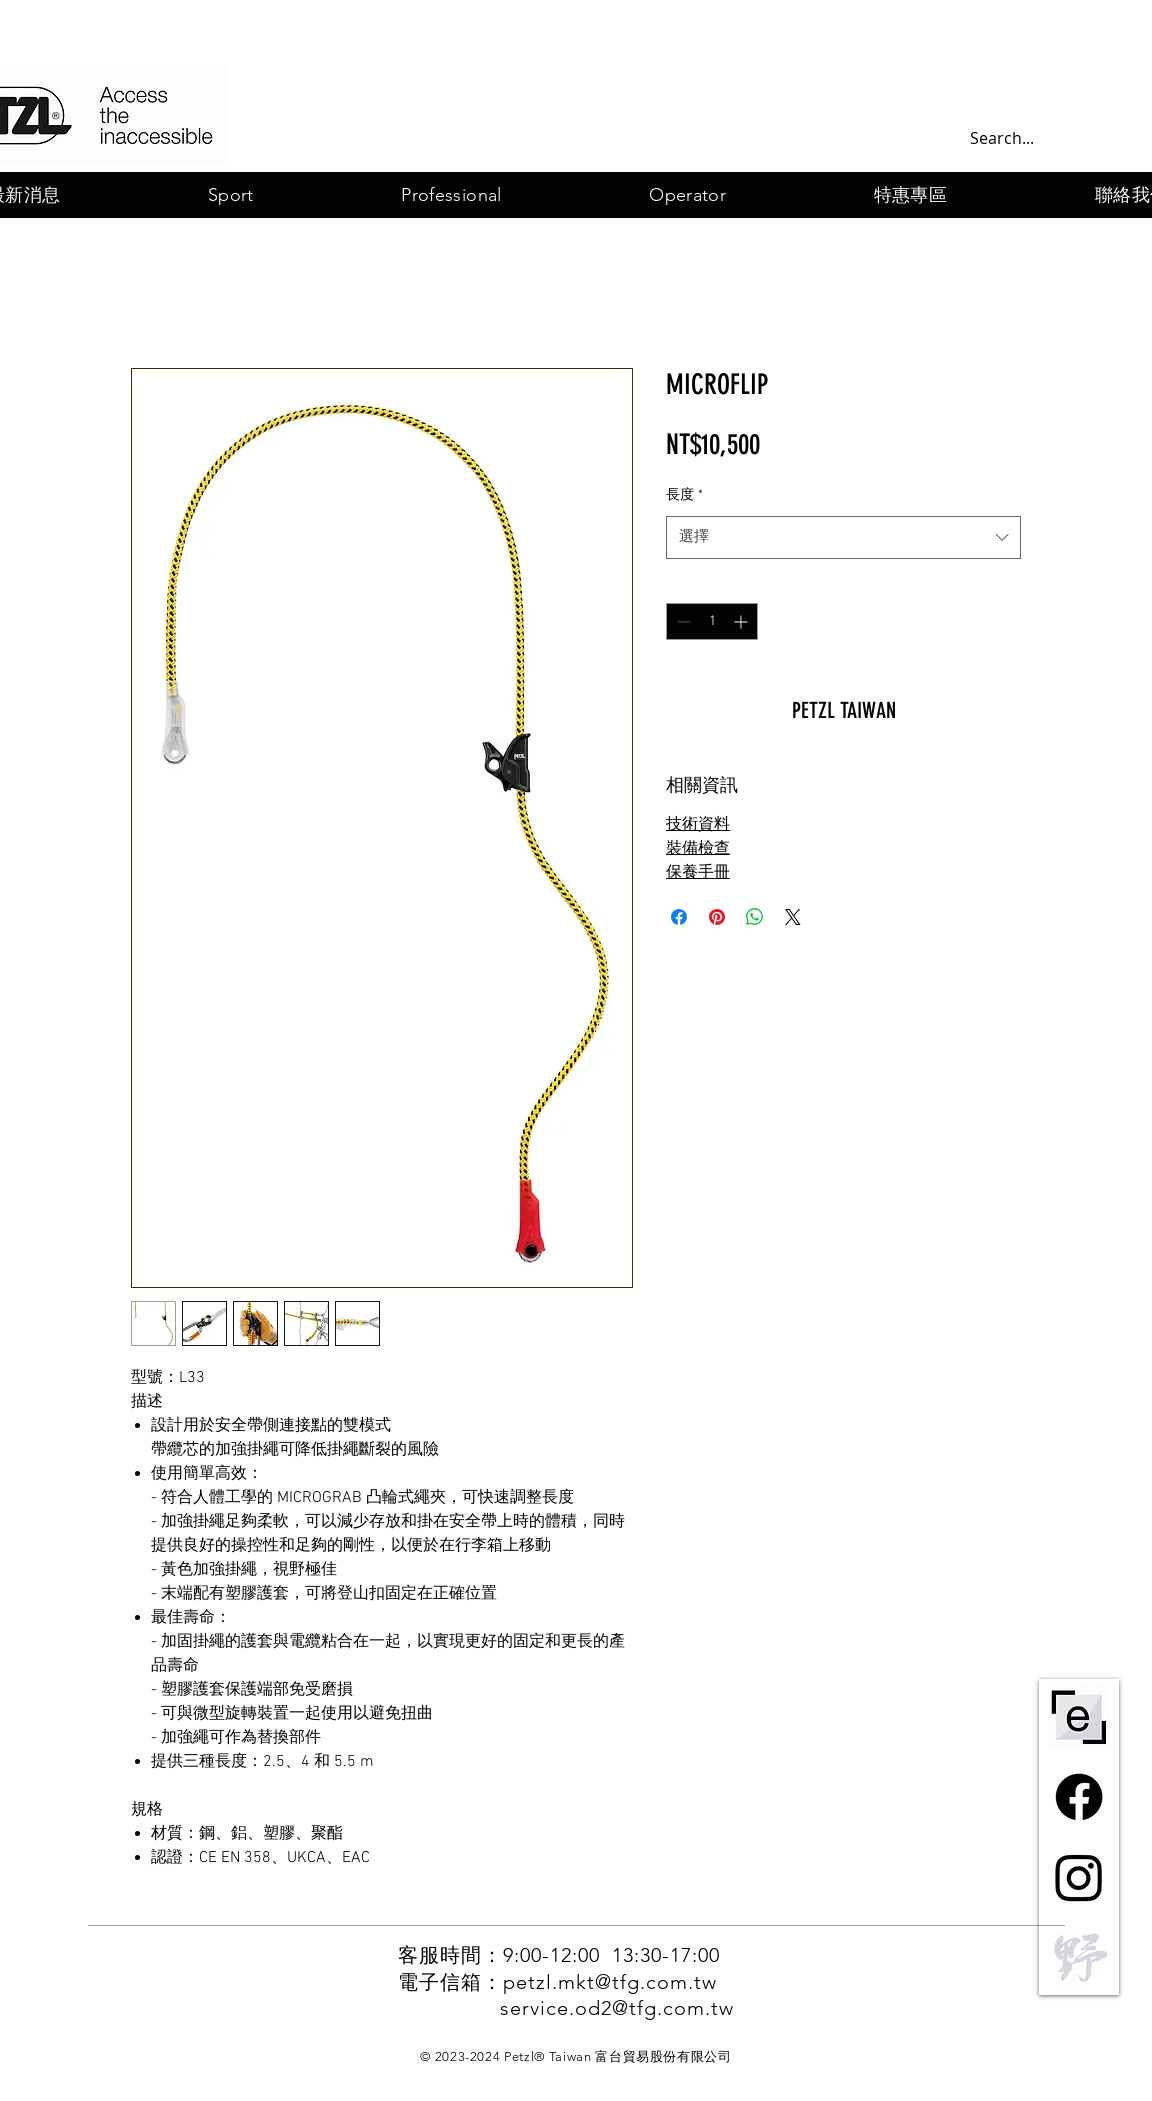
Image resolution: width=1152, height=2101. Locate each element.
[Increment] (742, 621)
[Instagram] (1079, 1877)
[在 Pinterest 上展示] (717, 917)
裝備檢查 (698, 849)
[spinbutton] (712, 621)
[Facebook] (1079, 1797)
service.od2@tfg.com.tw (617, 2008)
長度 (684, 495)
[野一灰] (1079, 1957)
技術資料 (698, 825)
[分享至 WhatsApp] (755, 917)
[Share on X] (793, 917)
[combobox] (843, 538)
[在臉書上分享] (679, 917)
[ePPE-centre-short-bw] (1079, 1717)
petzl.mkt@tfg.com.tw (610, 1982)
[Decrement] (681, 621)
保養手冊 (698, 873)
